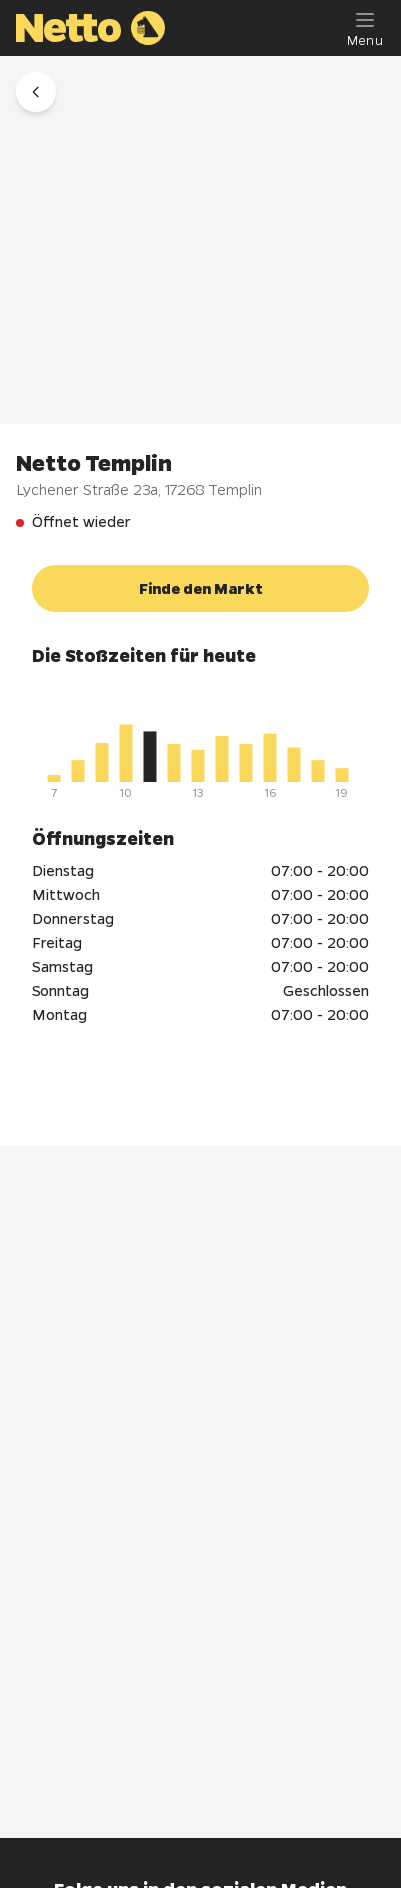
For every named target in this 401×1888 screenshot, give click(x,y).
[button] (36, 92)
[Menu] (365, 28)
